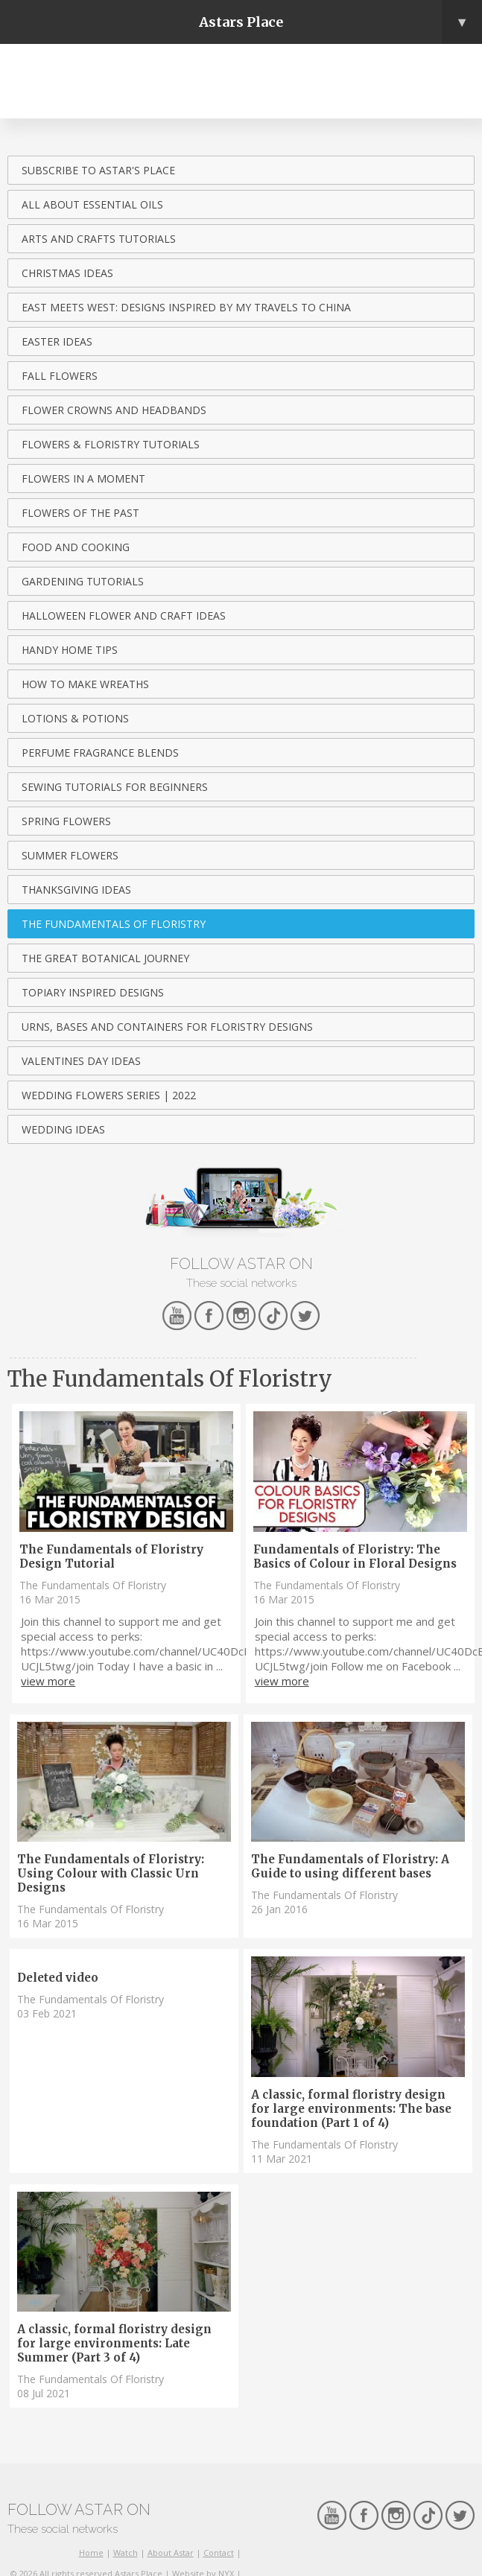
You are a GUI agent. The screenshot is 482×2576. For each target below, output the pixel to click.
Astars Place (340, 22)
